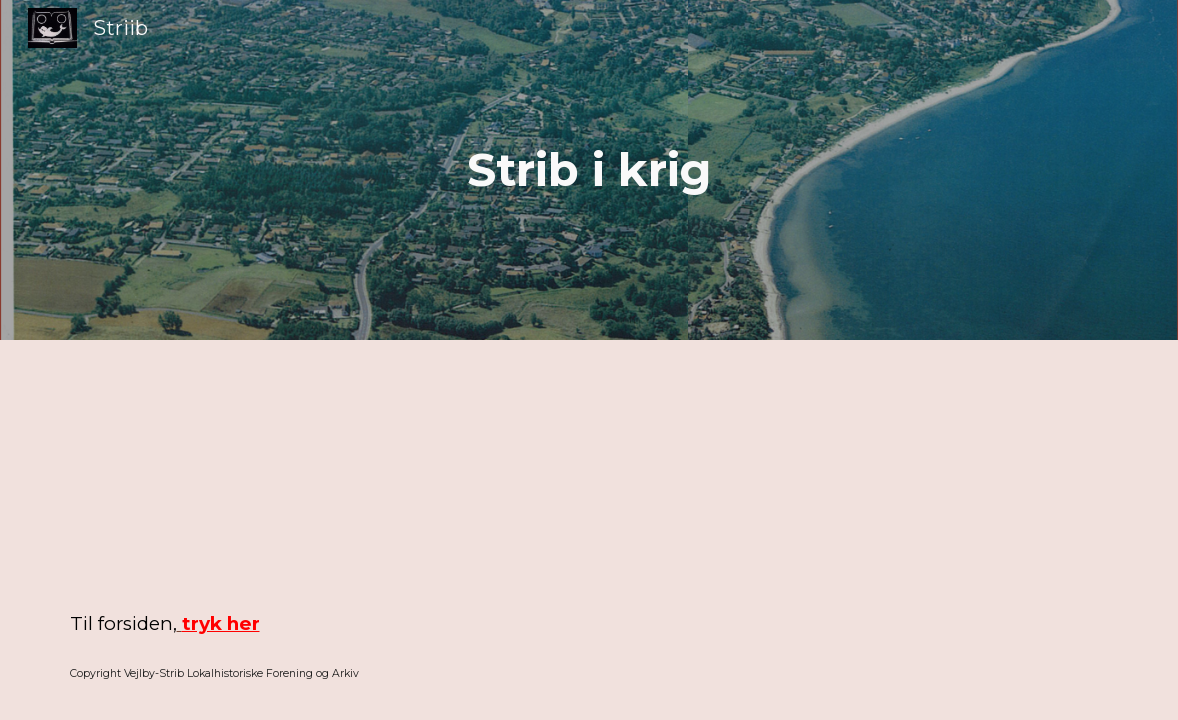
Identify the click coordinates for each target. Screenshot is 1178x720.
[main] (589, 170)
